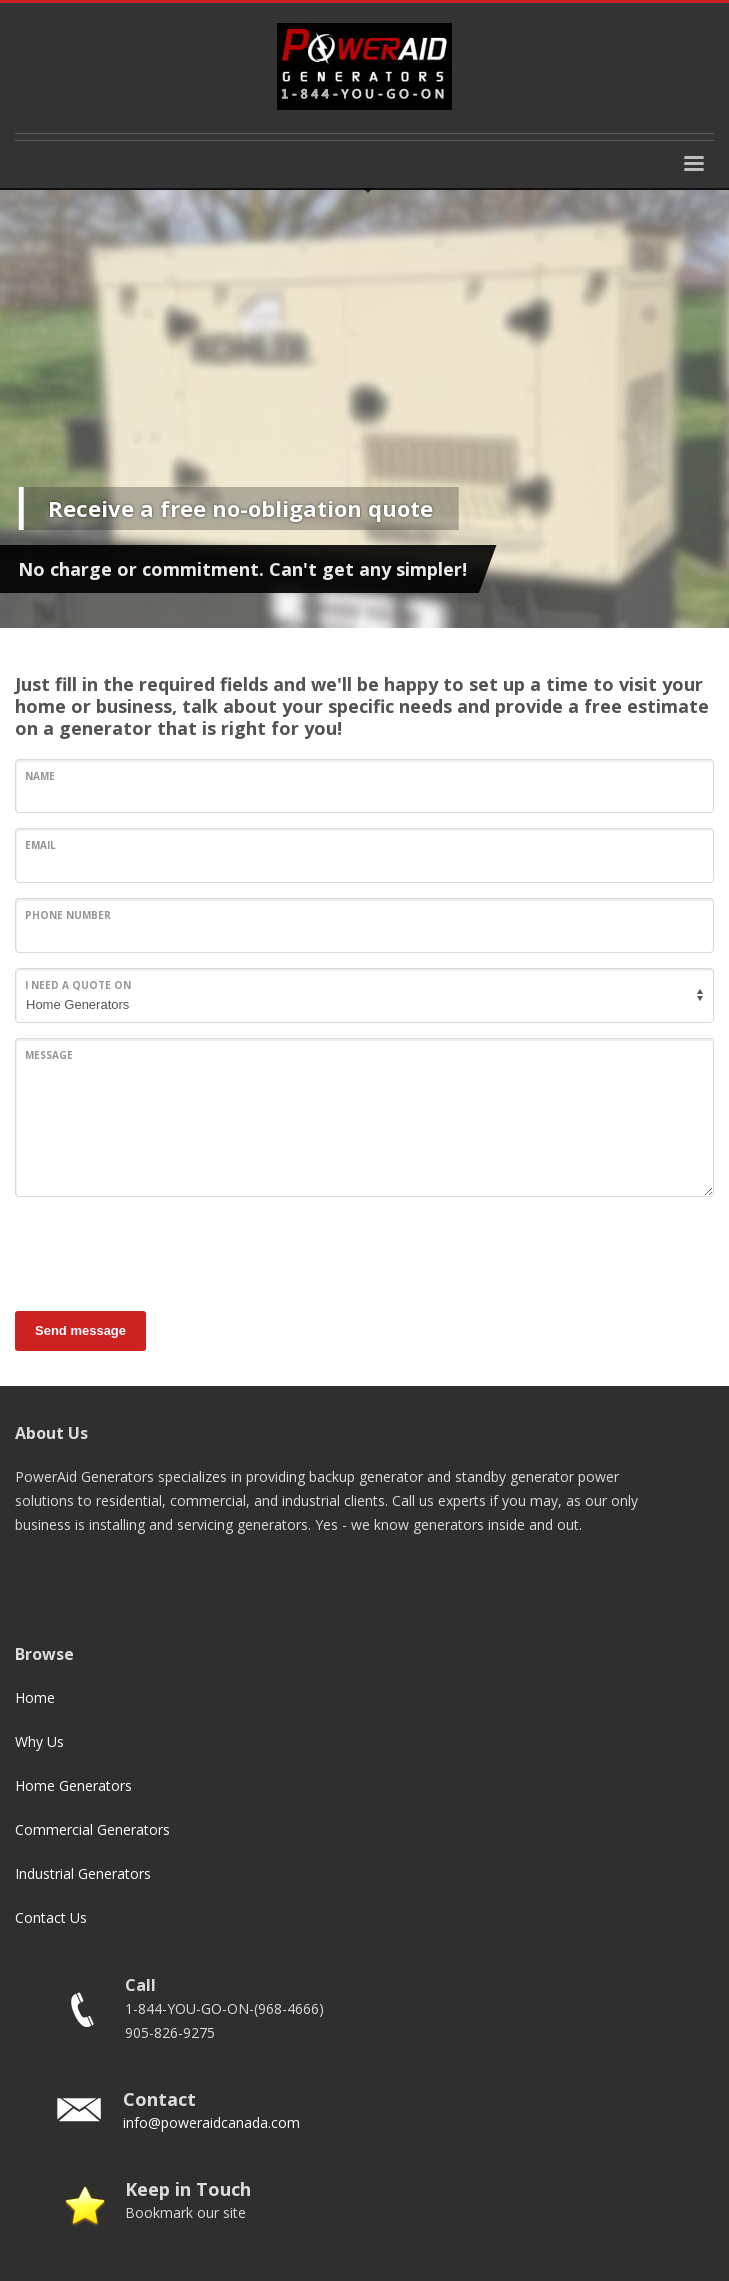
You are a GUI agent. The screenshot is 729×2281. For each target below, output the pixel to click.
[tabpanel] (364, 408)
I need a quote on (78, 985)
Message (49, 1055)
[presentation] (167, 1251)
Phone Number (68, 915)
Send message (80, 1330)
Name (40, 776)
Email (40, 845)
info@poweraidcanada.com (211, 2122)
